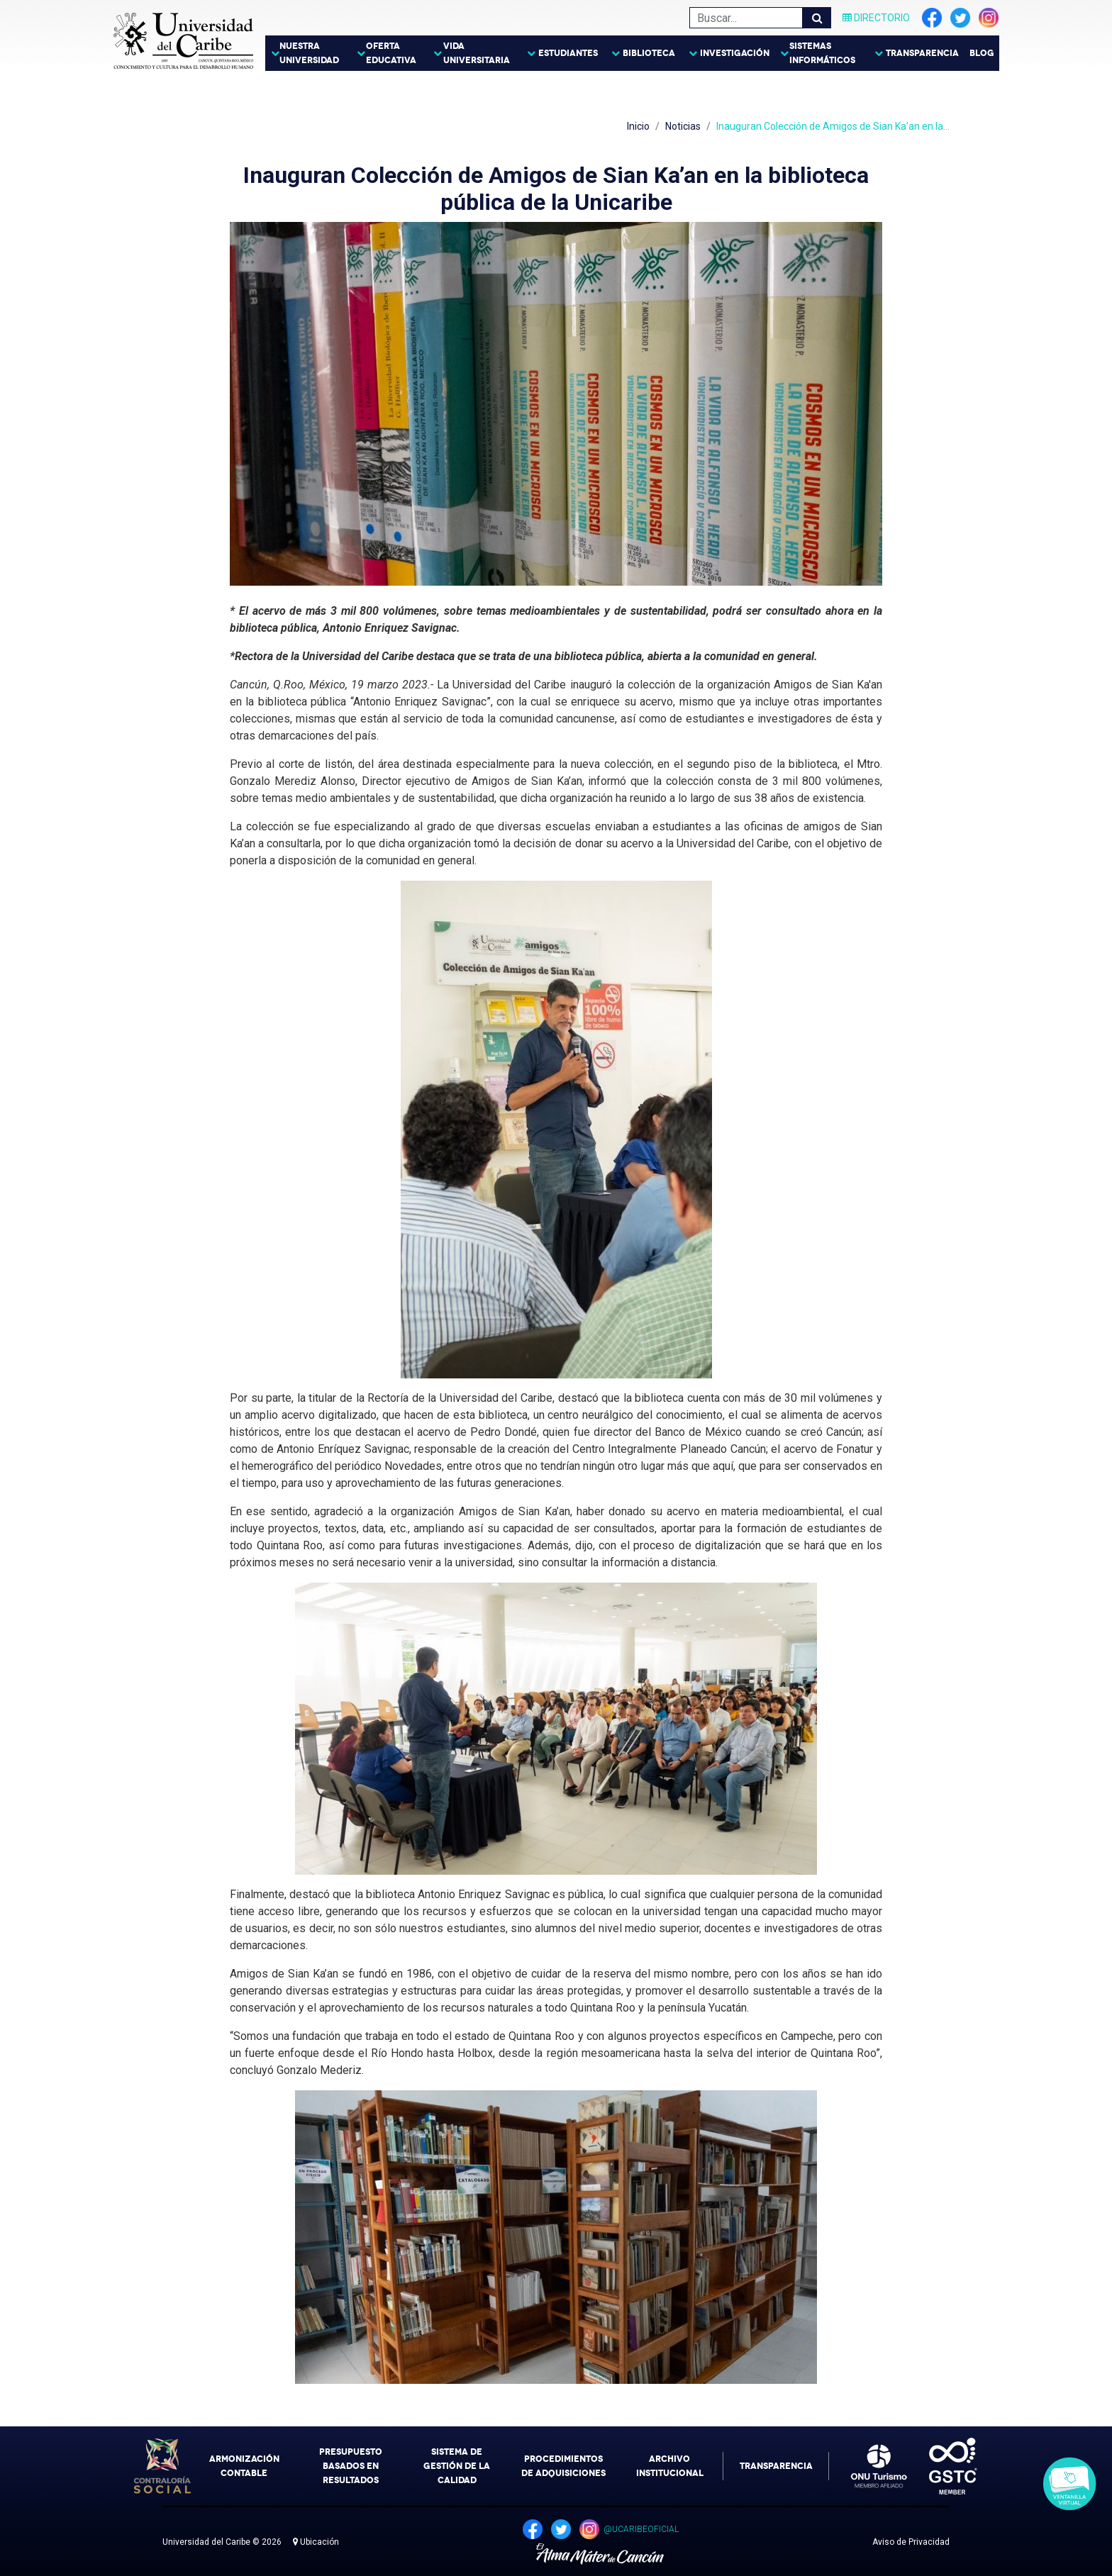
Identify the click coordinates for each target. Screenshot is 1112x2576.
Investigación (734, 53)
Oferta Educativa (391, 53)
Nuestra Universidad (309, 53)
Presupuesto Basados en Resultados (350, 2466)
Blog (981, 53)
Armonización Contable (244, 2466)
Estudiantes (568, 53)
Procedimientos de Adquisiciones (563, 2466)
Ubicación (316, 2542)
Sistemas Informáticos (822, 53)
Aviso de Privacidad (911, 2542)
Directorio (876, 17)
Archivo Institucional (670, 2466)
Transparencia (922, 53)
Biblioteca (649, 53)
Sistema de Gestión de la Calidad (456, 2466)
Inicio (638, 126)
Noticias (683, 126)
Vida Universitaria (476, 53)
